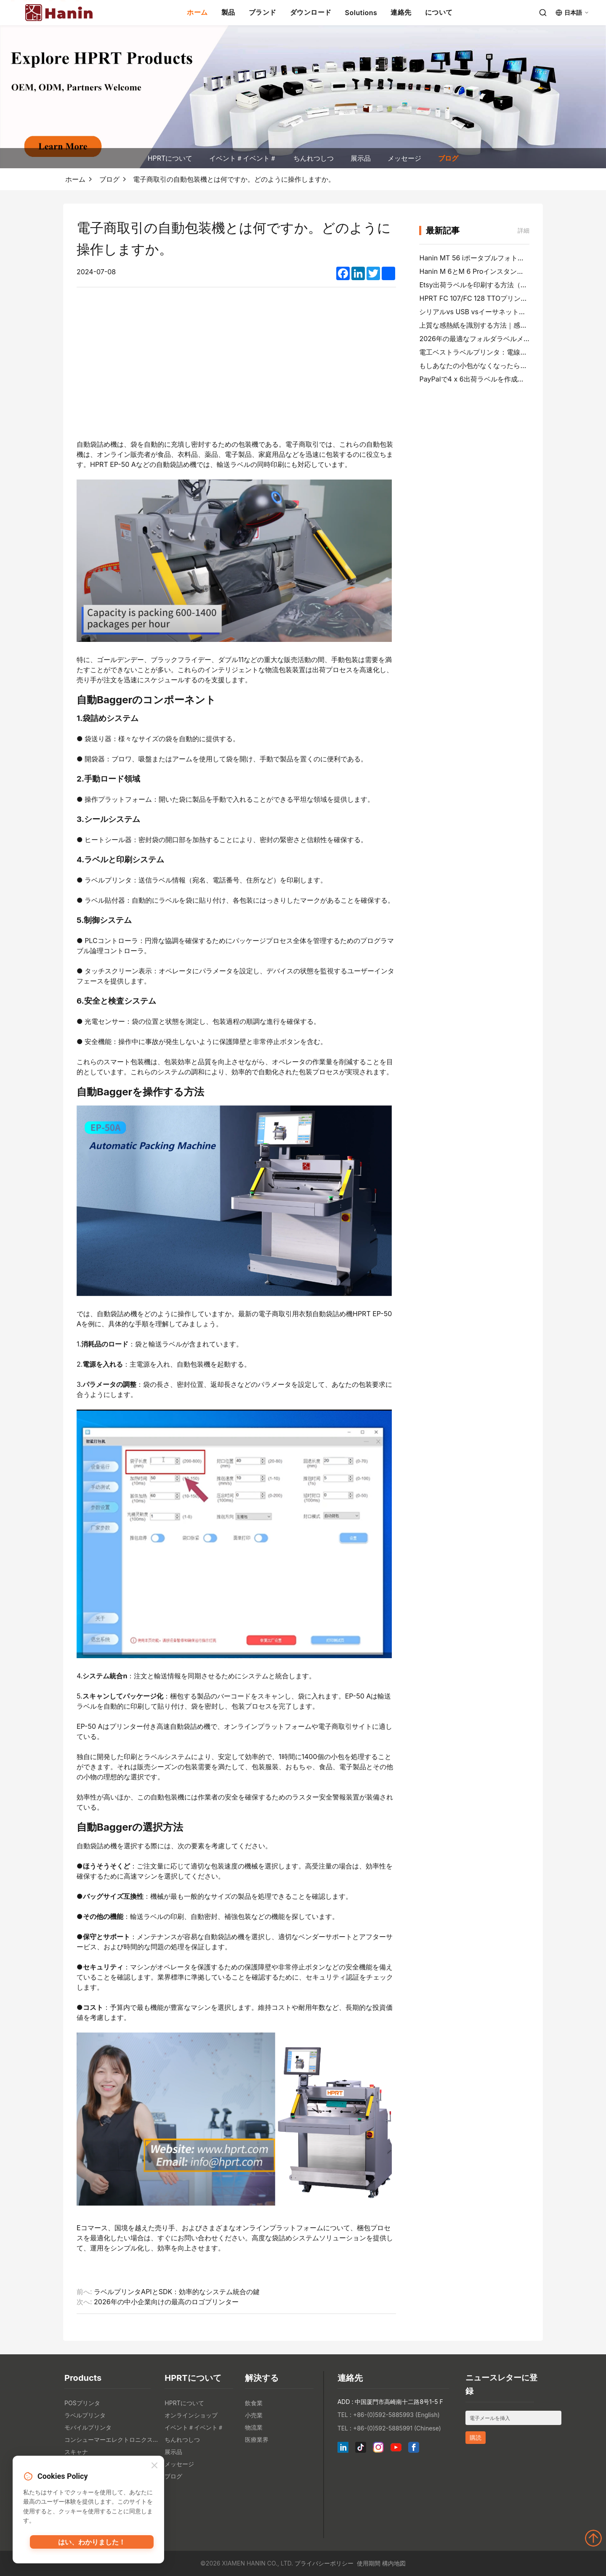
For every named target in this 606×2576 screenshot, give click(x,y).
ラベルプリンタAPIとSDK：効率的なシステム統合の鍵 (177, 2291)
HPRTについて (170, 158)
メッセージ (404, 158)
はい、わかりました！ (91, 2544)
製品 (228, 12)
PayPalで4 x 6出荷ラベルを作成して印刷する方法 (495, 379)
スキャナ (76, 2451)
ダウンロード (311, 12)
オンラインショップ (191, 2415)
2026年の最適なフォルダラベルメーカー (481, 338)
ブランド (262, 12)
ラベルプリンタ (85, 2415)
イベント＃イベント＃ (242, 158)
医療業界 (256, 2439)
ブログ (448, 158)
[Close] (154, 2467)
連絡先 (401, 12)
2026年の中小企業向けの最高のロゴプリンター (166, 2302)
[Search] (543, 12)
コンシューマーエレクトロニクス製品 (112, 2439)
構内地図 (394, 2563)
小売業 (254, 2415)
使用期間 (368, 2563)
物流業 (254, 2427)
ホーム (197, 12)
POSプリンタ (82, 2402)
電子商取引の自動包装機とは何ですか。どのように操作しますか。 (234, 179)
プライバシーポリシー (324, 2563)
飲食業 (254, 2402)
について (439, 12)
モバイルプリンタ (88, 2427)
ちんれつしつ (313, 158)
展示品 (361, 158)
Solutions (361, 12)
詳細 (523, 230)
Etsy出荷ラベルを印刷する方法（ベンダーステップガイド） (510, 285)
